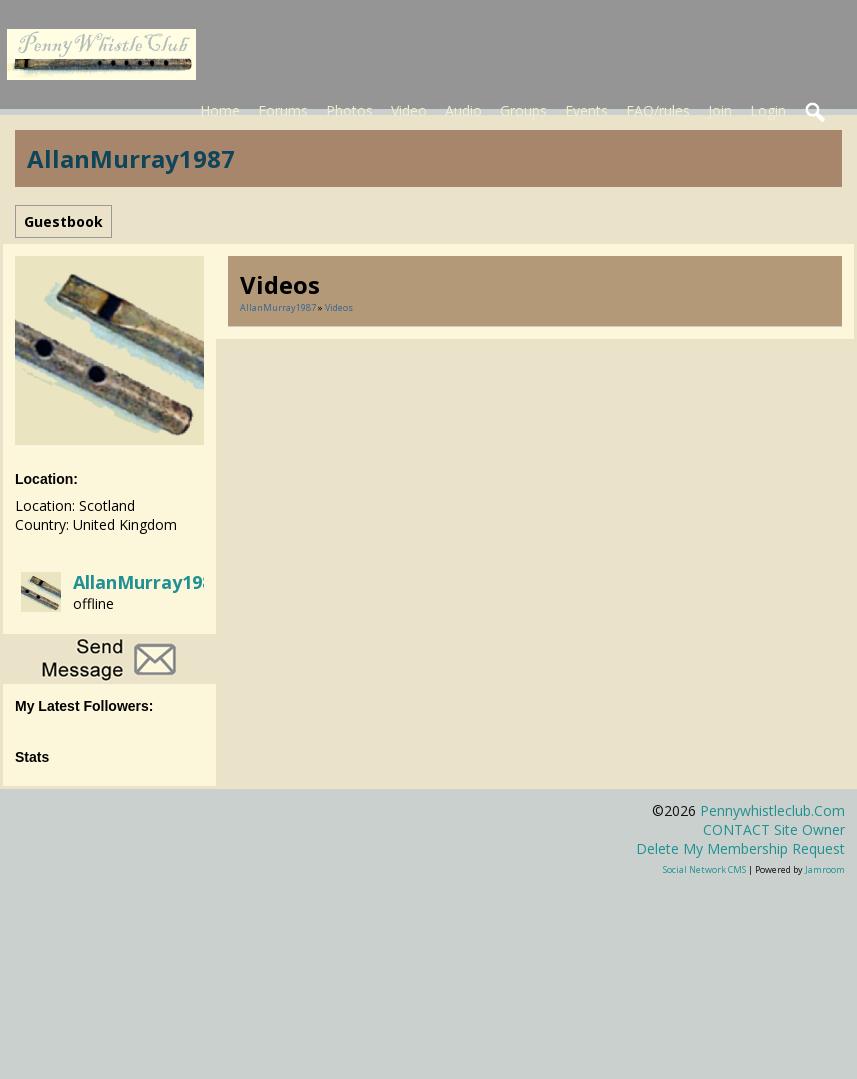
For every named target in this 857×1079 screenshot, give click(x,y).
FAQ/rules (658, 110)
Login (768, 110)
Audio (463, 110)
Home (220, 110)
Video (409, 110)
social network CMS (704, 869)
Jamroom (825, 869)
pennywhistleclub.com (772, 810)
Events (586, 110)
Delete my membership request (740, 848)
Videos (339, 307)
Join (720, 110)
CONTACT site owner (774, 829)
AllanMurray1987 (147, 582)
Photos (349, 110)
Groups (523, 110)
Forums (283, 110)
